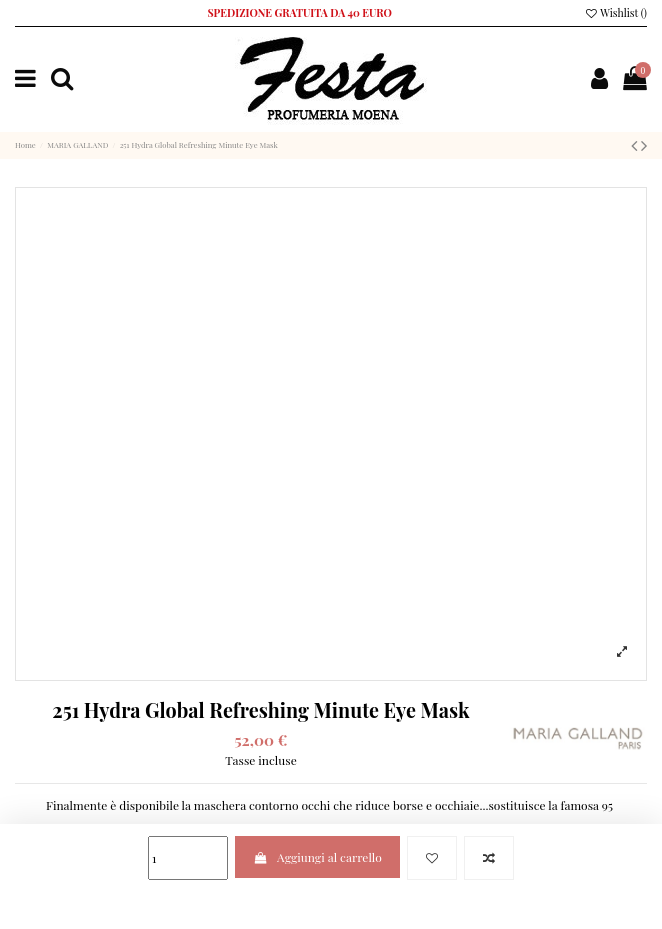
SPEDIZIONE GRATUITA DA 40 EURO (299, 13)
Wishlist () (615, 13)
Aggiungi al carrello (317, 857)
